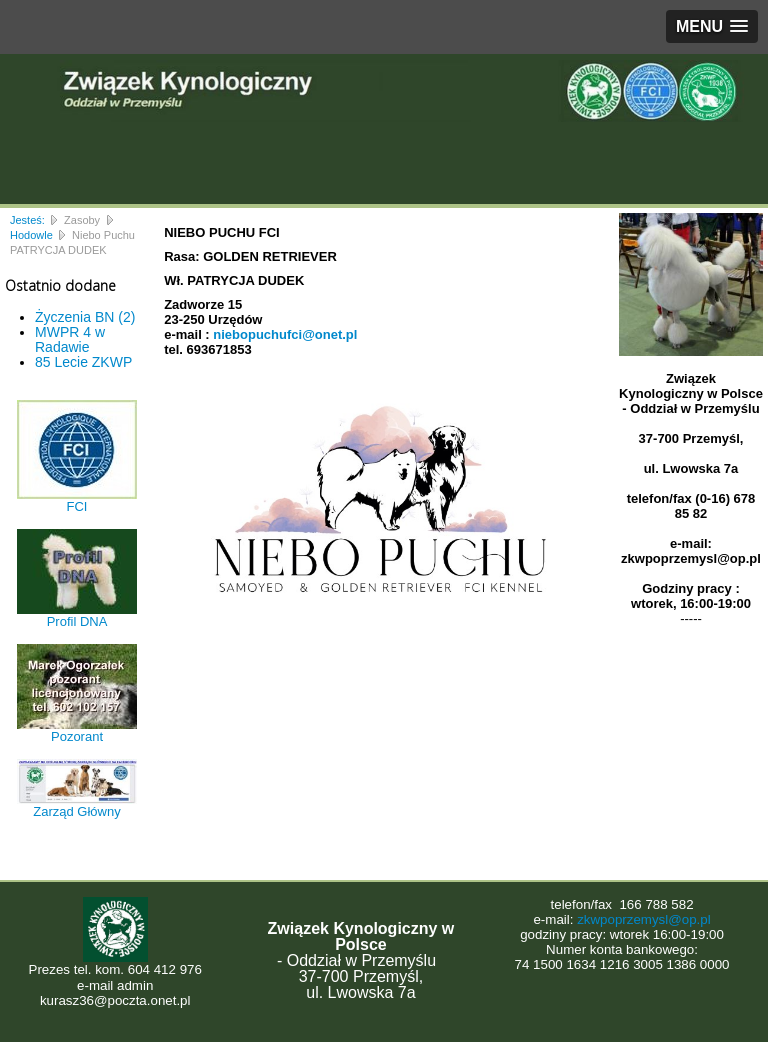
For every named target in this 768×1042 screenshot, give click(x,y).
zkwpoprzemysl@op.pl (644, 919)
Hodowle (31, 235)
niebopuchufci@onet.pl (285, 334)
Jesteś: (27, 220)
